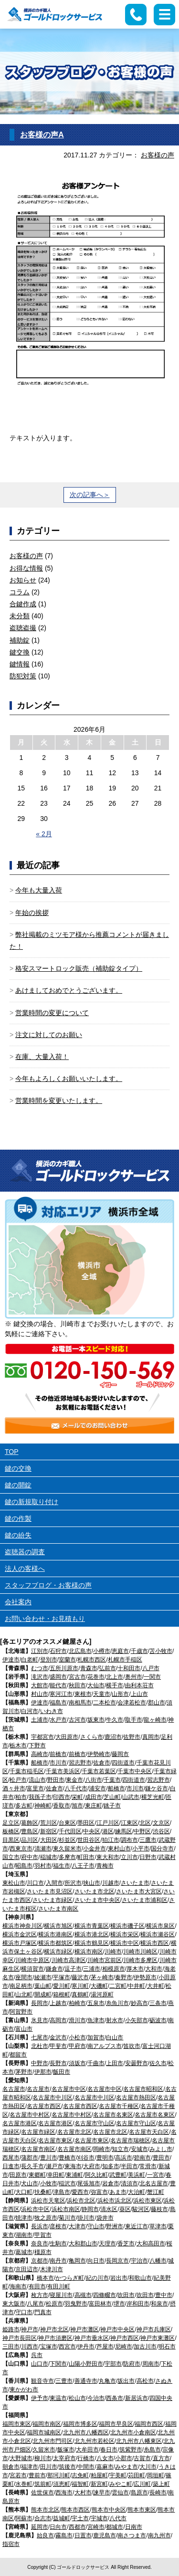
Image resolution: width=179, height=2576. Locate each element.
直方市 (161, 2458)
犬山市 (29, 2183)
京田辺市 (26, 2269)
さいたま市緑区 (52, 1900)
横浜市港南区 (55, 1934)
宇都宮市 (42, 1737)
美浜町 (136, 2174)
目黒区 (11, 1840)
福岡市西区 (149, 2423)
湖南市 (23, 2235)
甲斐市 (58, 2046)
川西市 (29, 2346)
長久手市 (32, 2166)
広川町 (142, 2484)
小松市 (77, 2037)
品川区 (29, 1840)
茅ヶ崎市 (102, 1977)
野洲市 (114, 2226)
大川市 (148, 2466)
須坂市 (77, 2063)
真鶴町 (80, 1994)
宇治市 (139, 2260)
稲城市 (48, 1857)
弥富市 (99, 2192)
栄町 (77, 1797)
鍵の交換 (18, 1468)
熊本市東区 (141, 2509)
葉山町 (43, 1986)
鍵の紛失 (18, 1535)
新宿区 (48, 1831)
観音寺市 (42, 2381)
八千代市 (75, 1788)
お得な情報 (26, 568)
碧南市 (142, 2157)
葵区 (125, 2209)
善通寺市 (85, 2381)
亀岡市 (77, 2260)
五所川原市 (64, 1668)
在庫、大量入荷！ (42, 1056)
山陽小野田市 (86, 2363)
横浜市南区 (88, 1951)
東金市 (74, 1779)
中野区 (142, 1831)
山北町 (23, 1994)
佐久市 (158, 2063)
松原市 (54, 2303)
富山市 (23, 2028)
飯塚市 (65, 2449)
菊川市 (67, 2217)
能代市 (58, 1685)
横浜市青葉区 (91, 1925)
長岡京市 (117, 2260)
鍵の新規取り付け (31, 1502)
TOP (12, 1451)
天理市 (107, 2243)
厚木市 (135, 1968)
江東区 (129, 1822)
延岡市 (39, 2527)
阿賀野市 (21, 2011)
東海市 (73, 2166)
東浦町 (74, 2174)
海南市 (18, 2286)
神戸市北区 (54, 2329)
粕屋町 (99, 2475)
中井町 (136, 1986)
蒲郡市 (29, 2157)
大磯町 (99, 1986)
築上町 (161, 2484)
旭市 (77, 1805)
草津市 (158, 2226)
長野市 (58, 2063)
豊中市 (163, 2295)
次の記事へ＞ (90, 495)
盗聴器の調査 (25, 1552)
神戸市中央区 (117, 2329)
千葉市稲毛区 (27, 1771)
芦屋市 (105, 2346)
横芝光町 (152, 1797)
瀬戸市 (54, 2166)
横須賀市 (32, 1968)
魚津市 (96, 2020)
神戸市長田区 (19, 2338)
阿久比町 (96, 2174)
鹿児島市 (104, 2535)
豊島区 (29, 1831)
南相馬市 (80, 1702)
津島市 (61, 2192)
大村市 (83, 2492)
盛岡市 (58, 1676)
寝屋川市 (61, 2295)
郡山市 (156, 1702)
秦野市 (123, 1977)
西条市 (114, 2398)
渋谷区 (161, 1831)
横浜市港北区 (91, 1934)
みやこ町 (120, 2484)
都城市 (114, 2527)
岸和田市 (137, 2303)
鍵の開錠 (18, 1485)
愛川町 (61, 1986)
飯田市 (61, 2071)
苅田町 (136, 2475)
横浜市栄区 (124, 1934)
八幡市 (158, 2260)
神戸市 (29, 2329)
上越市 (58, 2003)
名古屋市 (13, 2089)
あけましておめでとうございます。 (68, 990)
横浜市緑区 (58, 1951)
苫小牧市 (160, 1651)
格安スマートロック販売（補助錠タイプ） (78, 968)
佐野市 (131, 1737)
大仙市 (96, 1685)
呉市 (36, 2355)
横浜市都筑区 (55, 1943)
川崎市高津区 (69, 1960)
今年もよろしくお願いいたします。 (68, 1078)
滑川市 (77, 2020)
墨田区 (86, 1822)
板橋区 (11, 1831)
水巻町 (23, 2484)
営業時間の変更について (52, 1013)
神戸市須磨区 (55, 2338)
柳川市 (43, 2458)
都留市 (18, 2054)
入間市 (54, 1883)
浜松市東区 (147, 2200)
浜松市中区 (35, 2209)
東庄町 (93, 1805)
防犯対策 (23, 676)
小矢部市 (136, 2020)
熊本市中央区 (109, 2509)
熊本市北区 (45, 2509)
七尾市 (39, 2037)
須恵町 (61, 2484)
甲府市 (77, 2046)
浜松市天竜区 (48, 2200)
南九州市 (159, 2535)
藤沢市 (80, 1977)
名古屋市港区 (19, 2123)
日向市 (58, 2527)
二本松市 (104, 1702)
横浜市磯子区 (127, 1925)
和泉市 (159, 2303)
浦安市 (97, 1788)
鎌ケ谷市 (156, 1788)
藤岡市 (120, 1754)
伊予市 (39, 2398)
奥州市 (133, 1676)
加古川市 (145, 2346)
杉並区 (67, 1840)
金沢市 (58, 2037)
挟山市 (91, 1883)
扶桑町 (43, 2192)
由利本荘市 (139, 1685)
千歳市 (139, 1651)
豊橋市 (67, 2157)
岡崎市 (101, 2149)
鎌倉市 (54, 1968)
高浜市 (123, 2157)
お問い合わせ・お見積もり (45, 1618)
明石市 (167, 2346)
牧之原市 (45, 2217)
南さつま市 (131, 2535)
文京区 (161, 1822)
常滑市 (148, 2166)
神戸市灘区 (84, 2329)
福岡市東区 (16, 2423)
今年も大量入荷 (38, 890)
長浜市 (39, 2226)
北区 (145, 1822)
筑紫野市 (130, 2449)
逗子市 (73, 1968)
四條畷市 (104, 2295)
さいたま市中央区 (97, 1900)
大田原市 (66, 1737)
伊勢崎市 (98, 1754)
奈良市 (39, 2243)
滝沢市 (39, 1676)
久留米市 (43, 2449)
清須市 (129, 2183)
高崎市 (39, 1754)
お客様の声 (157, 155)
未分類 (20, 616)
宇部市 (113, 2363)
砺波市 (158, 2020)
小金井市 (94, 1848)
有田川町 (58, 2286)
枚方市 (39, 2295)
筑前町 (43, 2484)
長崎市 (158, 2492)
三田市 (11, 2346)
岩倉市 (110, 2183)
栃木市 (18, 1745)
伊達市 (11, 1659)
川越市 (110, 1883)
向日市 (96, 2260)
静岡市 (90, 2209)
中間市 (86, 2466)
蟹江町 (155, 2192)
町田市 (86, 1857)
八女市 (105, 2458)
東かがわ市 (24, 2389)
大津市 (77, 2226)
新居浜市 (136, 2398)
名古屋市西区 (44, 2106)
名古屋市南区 (38, 2149)
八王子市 (83, 1865)
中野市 (39, 2063)
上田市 (114, 2063)
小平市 (140, 1848)
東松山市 (13, 1883)
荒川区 (48, 1822)
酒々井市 (13, 1788)
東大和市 (107, 1857)
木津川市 (51, 2269)
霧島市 (64, 2535)
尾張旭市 (88, 2183)
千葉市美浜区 (63, 1771)
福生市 (61, 1865)
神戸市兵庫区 (154, 2329)
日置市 (83, 2535)
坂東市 (96, 1719)
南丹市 (58, 2260)
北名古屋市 (153, 2183)
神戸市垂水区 (91, 2338)
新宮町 (99, 2484)
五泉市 (96, 2003)
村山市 (39, 1694)
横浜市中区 (124, 1943)
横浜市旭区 (58, 1925)
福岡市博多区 (80, 2423)
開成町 (43, 1994)
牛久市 (114, 1719)
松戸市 (18, 1779)
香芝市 (126, 2243)
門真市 (43, 2312)
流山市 (37, 1779)
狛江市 (110, 1840)
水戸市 (58, 1719)
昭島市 (23, 1865)
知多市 (110, 2166)
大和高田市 (151, 2243)
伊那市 (43, 2071)
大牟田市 (87, 2449)
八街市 (93, 1779)
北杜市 (39, 2046)
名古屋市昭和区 (143, 2089)
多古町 (23, 1805)
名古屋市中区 (69, 2089)
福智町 (80, 2484)
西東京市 (21, 1848)
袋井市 (105, 2217)
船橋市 (39, 1762)
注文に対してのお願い (48, 1035)
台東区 (67, 1822)
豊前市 (37, 2475)
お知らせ (23, 580)
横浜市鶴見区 (91, 1943)
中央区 (91, 1831)
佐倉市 (101, 1762)
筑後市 (67, 2466)
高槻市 (83, 2295)
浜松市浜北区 (114, 2200)
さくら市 (91, 1737)
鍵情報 (20, 664)
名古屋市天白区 (149, 2132)
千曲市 (96, 2063)
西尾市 (11, 2157)
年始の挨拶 (32, 912)
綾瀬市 (43, 1977)
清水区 (108, 2209)
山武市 (130, 1797)
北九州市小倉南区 (133, 2432)
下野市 (37, 1745)
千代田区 (70, 1831)
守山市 (96, 2226)
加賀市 (96, 2037)
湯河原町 (102, 1994)
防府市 (131, 2363)
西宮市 (67, 2346)
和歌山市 (140, 2278)
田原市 (18, 2174)
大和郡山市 (83, 2243)
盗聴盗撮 (23, 628)
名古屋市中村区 (30, 2114)
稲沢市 (67, 2183)
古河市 (77, 1719)
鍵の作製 (18, 1518)
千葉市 (112, 1779)
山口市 (39, 2363)
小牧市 (48, 2183)
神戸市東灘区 (157, 2338)
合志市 (43, 2518)
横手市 (114, 1685)
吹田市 (126, 2295)
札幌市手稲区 (125, 1659)
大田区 (48, 1840)
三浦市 (91, 1968)
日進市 (11, 2166)
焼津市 (23, 2217)
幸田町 (55, 2174)
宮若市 (18, 2475)
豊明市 (105, 2157)
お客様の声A (42, 134)
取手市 (133, 1719)
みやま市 (126, 2466)
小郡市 (123, 2458)
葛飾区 (29, 1822)
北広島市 (80, 1651)
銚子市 (112, 1805)
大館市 (39, 1685)
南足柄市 (21, 1986)
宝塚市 (48, 2346)
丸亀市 (107, 2381)
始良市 (45, 2535)
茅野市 (23, 2071)
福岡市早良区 (116, 2423)
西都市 (77, 2527)
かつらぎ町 (69, 2278)
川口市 (35, 1883)
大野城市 (21, 2458)
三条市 (158, 2003)
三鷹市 (148, 1840)
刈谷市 (86, 2157)
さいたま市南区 (58, 1908)
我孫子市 (40, 1797)
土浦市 (39, 1719)
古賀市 (142, 2458)
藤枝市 (159, 2209)
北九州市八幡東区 (139, 2441)
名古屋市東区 (55, 2140)
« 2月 (44, 834)
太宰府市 (64, 2458)
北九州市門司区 (52, 2441)
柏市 (21, 1797)
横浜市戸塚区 (19, 1943)
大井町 (155, 1986)
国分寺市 (162, 1848)
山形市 (120, 1694)
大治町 (136, 2192)
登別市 (48, 1659)
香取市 (61, 1805)
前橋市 (58, 1754)
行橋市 (86, 2458)
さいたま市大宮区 (139, 1891)
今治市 (96, 2398)
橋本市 (45, 2278)
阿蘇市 (23, 2518)
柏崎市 (77, 2003)
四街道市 (123, 1762)
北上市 (114, 1676)
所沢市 (73, 1883)
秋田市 (77, 1685)
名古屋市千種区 (119, 2106)
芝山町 (112, 1797)
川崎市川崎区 (140, 1951)
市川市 (58, 1762)
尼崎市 (123, 2346)
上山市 (139, 1694)
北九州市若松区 (94, 2441)
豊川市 (48, 2157)
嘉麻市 (105, 2466)
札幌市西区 (91, 1659)
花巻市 (96, 1676)
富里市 (35, 1788)
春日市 (108, 2449)
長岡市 (39, 2003)
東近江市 (136, 2226)
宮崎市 (96, 2527)
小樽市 (101, 1651)
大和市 (153, 1968)
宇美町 (117, 2475)
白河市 (29, 1711)
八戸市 (150, 1668)
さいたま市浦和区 (145, 1900)
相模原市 (113, 1968)
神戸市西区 (124, 2338)
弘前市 (107, 1668)
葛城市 (23, 2252)
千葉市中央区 (134, 1771)
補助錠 (20, 640)
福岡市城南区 (44, 2432)
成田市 (93, 1797)
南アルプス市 (104, 2046)
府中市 (29, 1857)
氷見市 (39, 2020)
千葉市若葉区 (99, 1771)
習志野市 (80, 1762)
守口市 (23, 2312)
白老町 (29, 1659)
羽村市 (43, 1865)
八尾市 (35, 2303)
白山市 (114, 2037)
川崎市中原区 (32, 1960)
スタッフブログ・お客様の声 (48, 1585)
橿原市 (43, 2252)
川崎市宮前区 (104, 1960)
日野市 (148, 1857)
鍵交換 (20, 652)
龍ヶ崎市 (155, 1719)
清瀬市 (43, 1848)
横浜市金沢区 (19, 1934)
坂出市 (126, 2381)
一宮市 (155, 2174)
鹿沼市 (113, 1737)
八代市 (117, 2518)
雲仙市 (120, 2492)
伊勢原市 (145, 1977)
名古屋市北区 (74, 2132)
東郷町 (37, 2174)
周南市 (150, 2363)
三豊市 (64, 2381)
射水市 (114, 2020)
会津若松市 (131, 1702)
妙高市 (139, 2003)
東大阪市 (13, 2303)
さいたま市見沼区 (50, 1891)
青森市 (88, 1668)
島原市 (139, 2492)
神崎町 (43, 1805)
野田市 (55, 1779)
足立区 (11, 1822)
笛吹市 (131, 2046)
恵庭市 (120, 1651)
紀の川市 (97, 2278)
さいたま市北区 (94, 1891)
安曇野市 (136, 2063)
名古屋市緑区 (38, 2132)
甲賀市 (43, 2235)
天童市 (101, 1694)
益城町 (61, 2518)
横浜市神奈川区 (22, 1925)
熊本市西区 (75, 2509)
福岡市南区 (46, 2423)
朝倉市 (11, 2466)
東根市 (83, 1694)
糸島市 (152, 2449)
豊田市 (161, 2157)
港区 (108, 1831)
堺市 (119, 2303)
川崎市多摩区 (140, 1960)
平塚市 (61, 1977)
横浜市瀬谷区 (157, 1934)
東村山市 (119, 1848)
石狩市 (58, 1651)
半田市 (129, 2166)
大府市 (91, 2166)
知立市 (120, 2149)
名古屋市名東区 (113, 2114)
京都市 (39, 2260)
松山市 (77, 2398)
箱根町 (61, 1994)
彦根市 (58, 2226)
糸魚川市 (117, 2003)
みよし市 (160, 2149)
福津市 (29, 2466)
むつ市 (39, 1668)
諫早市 (101, 2492)
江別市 (39, 1651)
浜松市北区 (81, 2200)
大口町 (23, 2192)
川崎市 (113, 1951)
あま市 (117, 2192)
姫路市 (11, 2329)
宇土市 (80, 2518)
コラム (20, 592)
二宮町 (117, 1986)
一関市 (152, 1676)
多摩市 (67, 1857)
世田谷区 (88, 1840)
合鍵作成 (23, 604)
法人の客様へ (25, 1568)
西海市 (64, 2492)
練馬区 (123, 1831)
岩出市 (118, 2278)
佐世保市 (42, 2492)
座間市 (23, 1977)
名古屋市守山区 (94, 2123)
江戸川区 (107, 1822)
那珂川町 (58, 2475)
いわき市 (51, 1711)
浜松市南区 (66, 2209)
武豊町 (117, 2174)
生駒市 (58, 2243)
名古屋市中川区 (52, 2097)
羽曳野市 (75, 2303)
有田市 (37, 2286)
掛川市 (86, 2217)
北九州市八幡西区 (86, 2432)
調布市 (129, 1840)
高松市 (145, 2381)
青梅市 (105, 1865)
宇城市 (99, 2518)
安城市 (139, 2149)
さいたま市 (135, 1883)
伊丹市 (86, 2346)
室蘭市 (67, 1659)
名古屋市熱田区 (136, 2097)
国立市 (11, 1857)
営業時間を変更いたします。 (58, 1100)
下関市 (58, 2363)
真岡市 (150, 1737)
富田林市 (100, 2303)
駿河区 (140, 2209)
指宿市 (11, 2544)
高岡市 (58, 2020)
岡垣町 (155, 2475)
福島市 (58, 1702)
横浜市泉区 (160, 1925)
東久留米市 (67, 1848)
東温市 (58, 2398)
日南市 (133, 2527)
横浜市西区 (154, 1943)
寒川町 (80, 1986)
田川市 (48, 2466)
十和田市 (128, 1668)
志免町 (80, 2475)
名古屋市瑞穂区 (130, 2140)
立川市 (129, 1857)
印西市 (61, 1797)
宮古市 (77, 1676)
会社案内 (18, 1602)
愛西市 (80, 2192)
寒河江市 (61, 1694)
